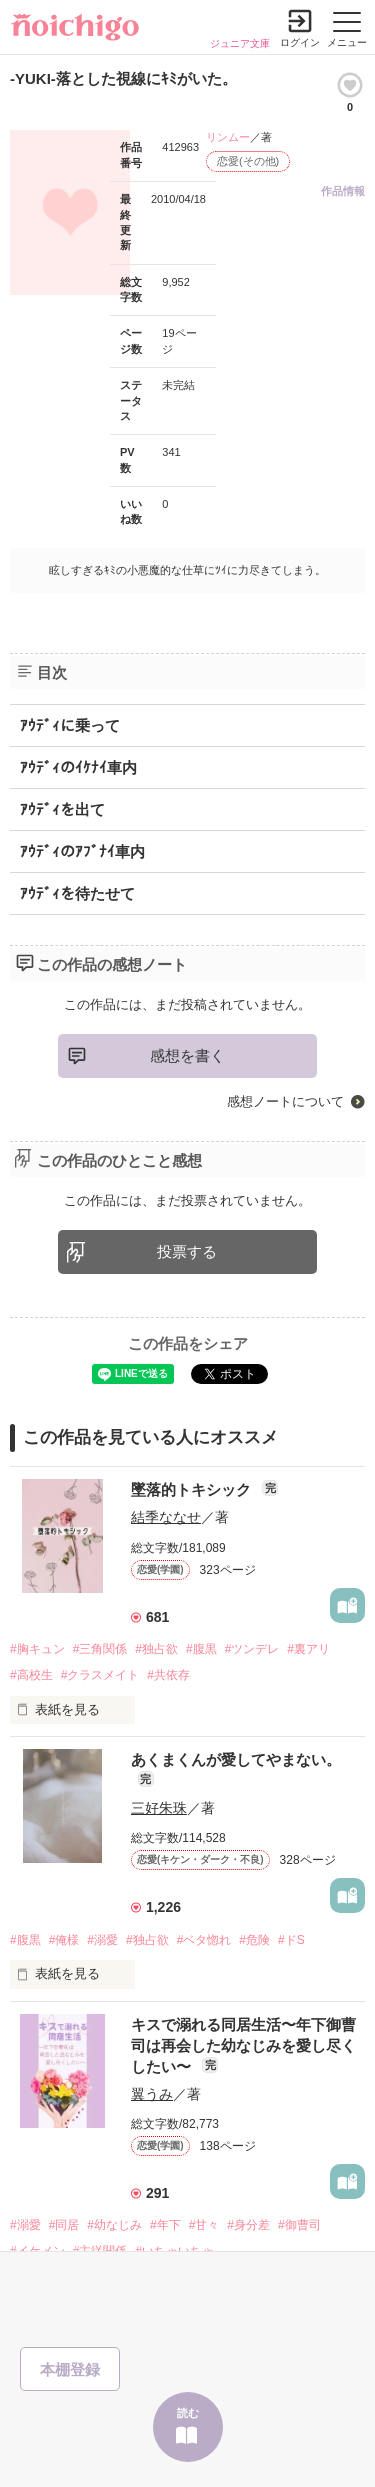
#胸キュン (37, 1649)
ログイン (300, 42)
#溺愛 (102, 1940)
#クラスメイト (100, 1675)
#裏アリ (308, 1649)
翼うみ (152, 2094)
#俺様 (64, 1940)
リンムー (228, 137)
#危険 (254, 1940)
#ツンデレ (252, 1649)
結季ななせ (166, 1517)
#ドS (291, 1940)
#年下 (165, 2225)
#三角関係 (100, 1649)
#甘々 (204, 2225)
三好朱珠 (159, 1808)
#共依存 (168, 1675)
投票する (187, 1251)
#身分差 (248, 2225)
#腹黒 (201, 1649)
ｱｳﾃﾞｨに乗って (70, 725)
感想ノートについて (285, 1101)
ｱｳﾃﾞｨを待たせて (77, 893)
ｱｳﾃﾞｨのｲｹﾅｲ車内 (78, 767)
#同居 (64, 2225)
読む (188, 2413)
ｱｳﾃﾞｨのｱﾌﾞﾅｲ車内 (82, 851)
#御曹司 (299, 2225)
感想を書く (187, 1055)
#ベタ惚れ (204, 1940)
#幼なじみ (114, 2225)
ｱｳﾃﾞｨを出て (62, 809)
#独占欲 (156, 1649)
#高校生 (31, 1675)
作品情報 (343, 191)
